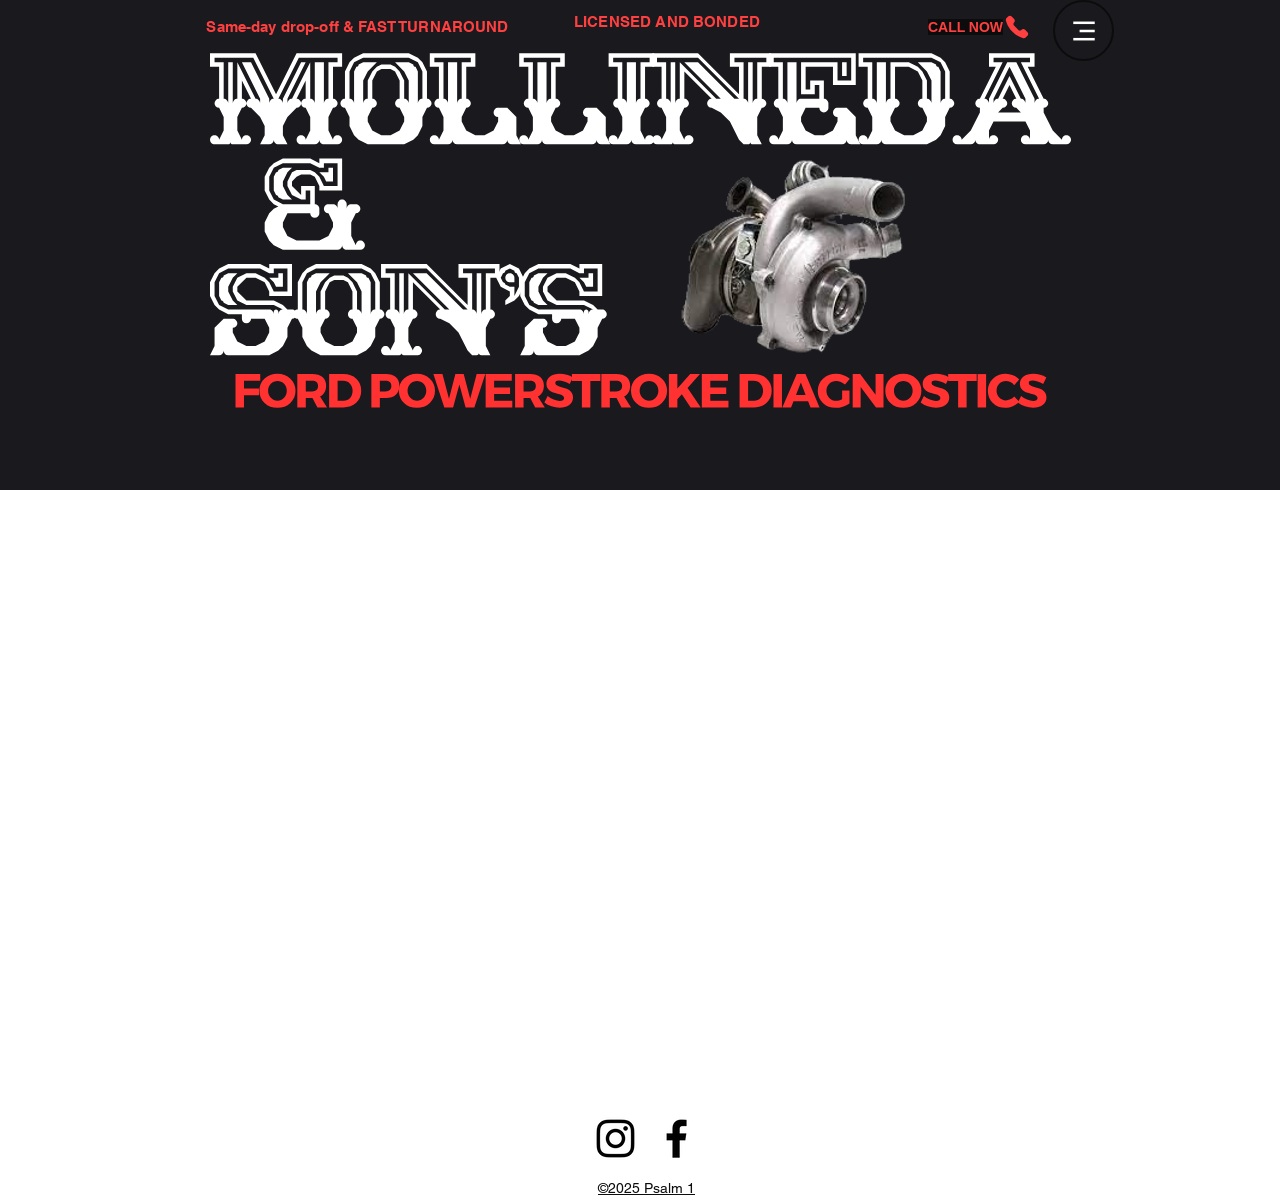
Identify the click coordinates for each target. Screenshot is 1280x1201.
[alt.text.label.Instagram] (615, 1138)
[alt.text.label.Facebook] (676, 1138)
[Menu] (1083, 30)
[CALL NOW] (979, 27)
